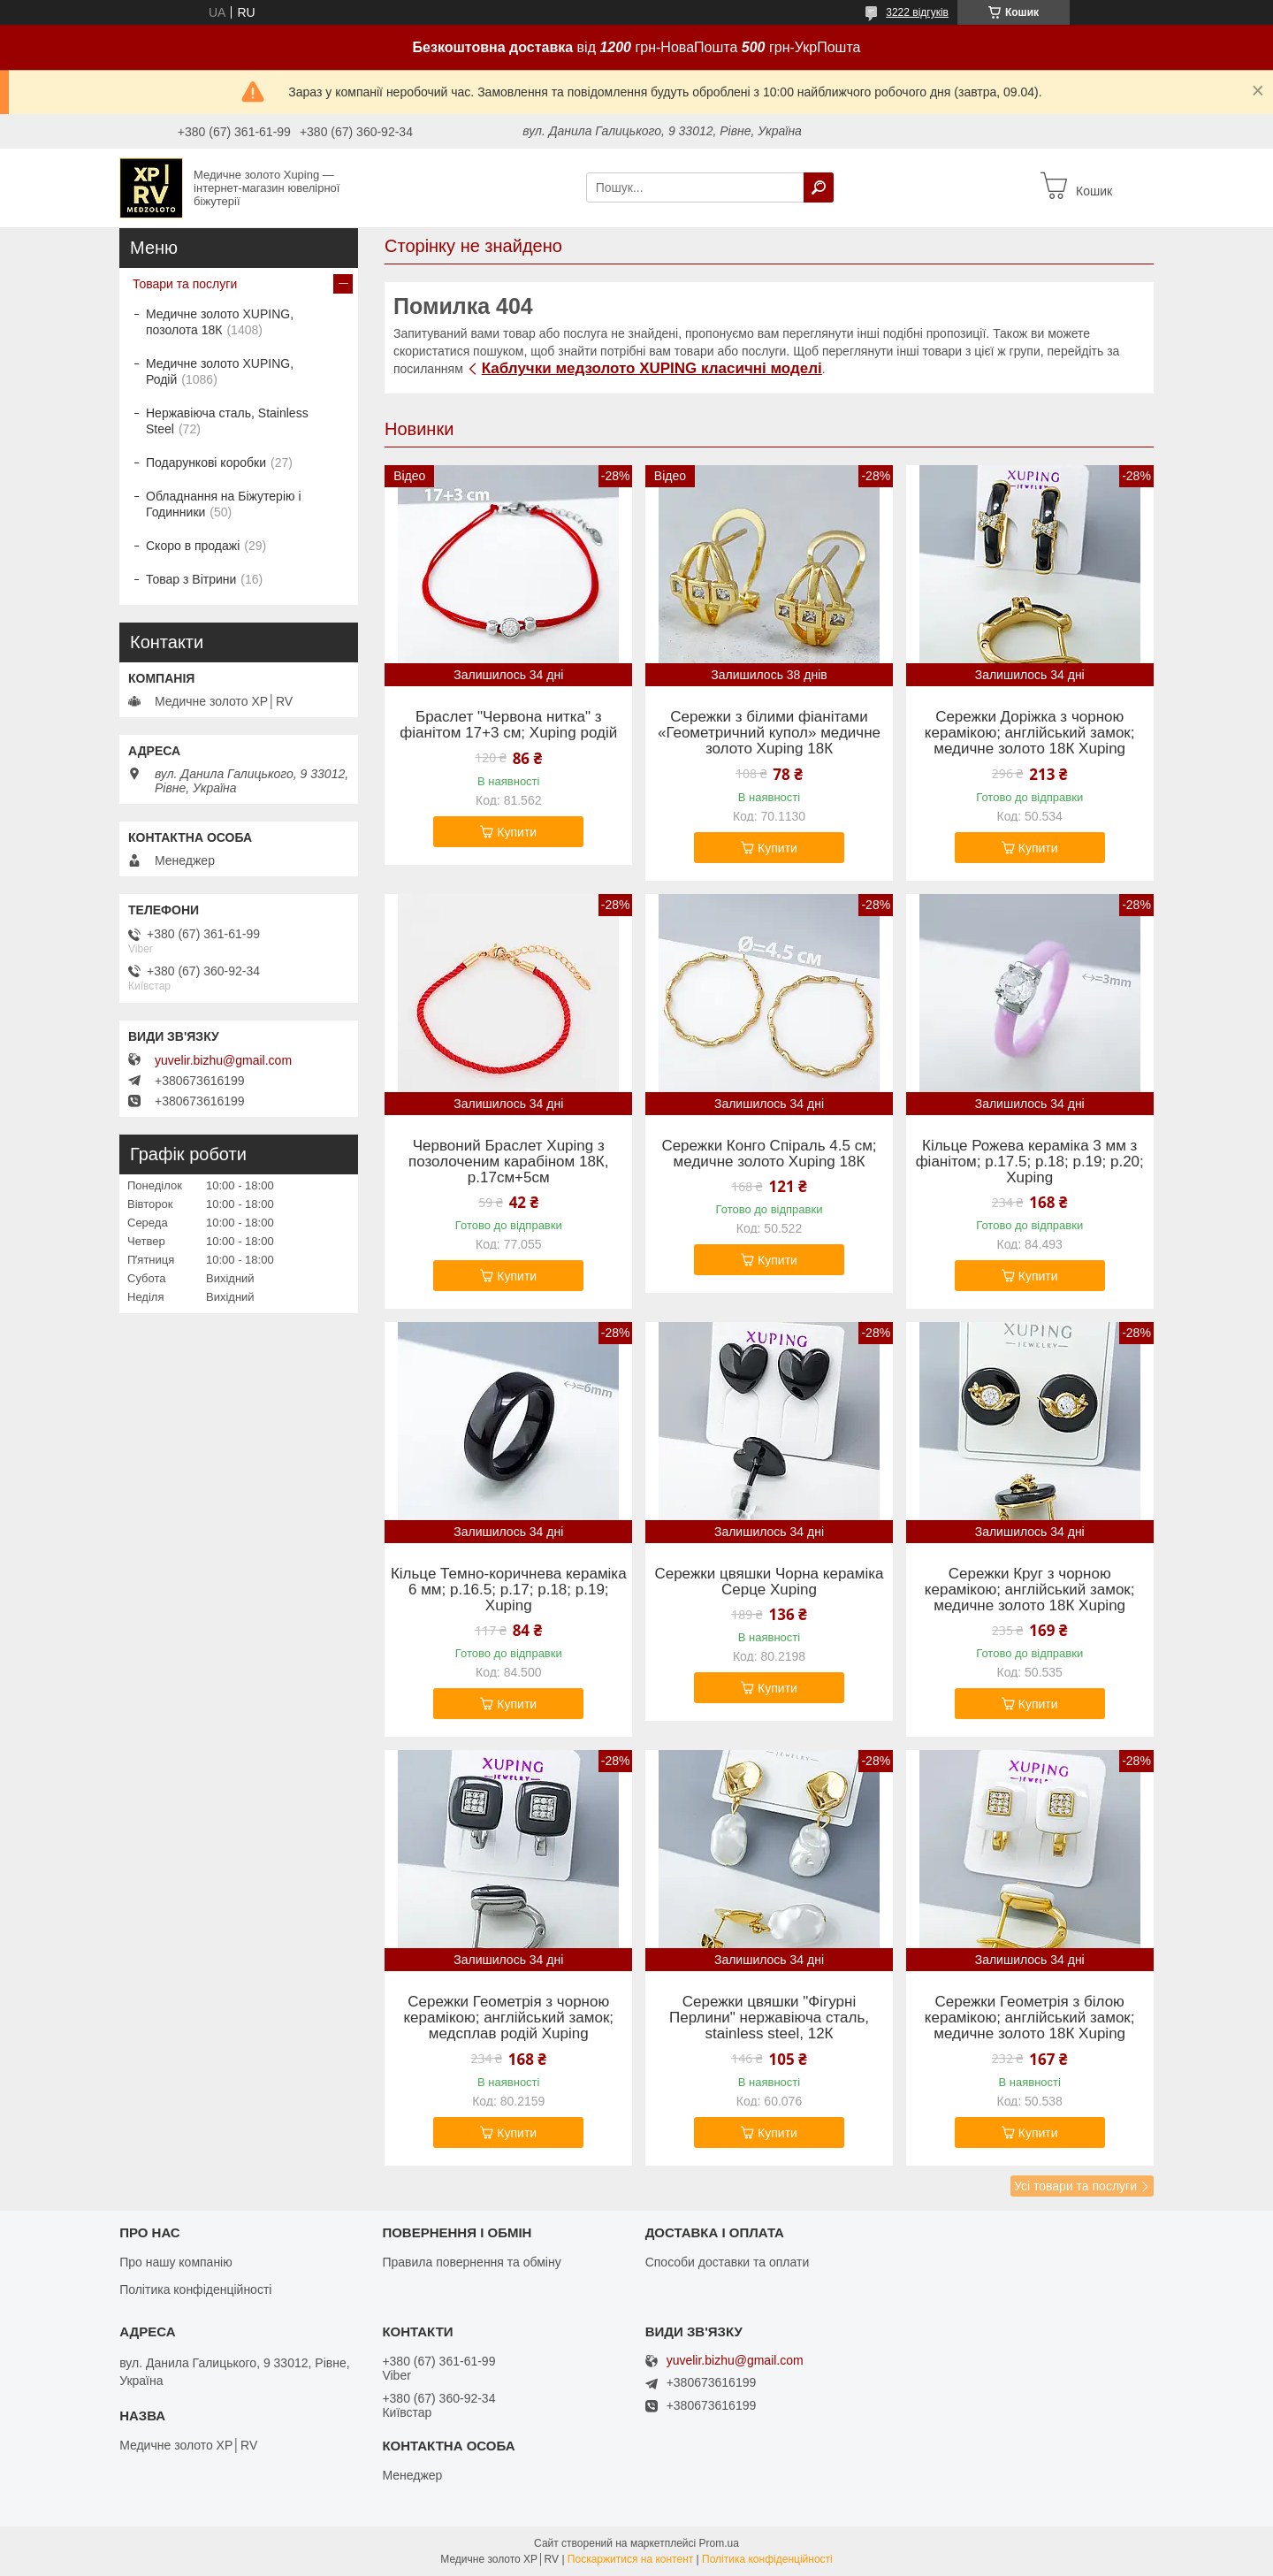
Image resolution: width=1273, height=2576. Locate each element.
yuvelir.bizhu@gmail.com (223, 1060)
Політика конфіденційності (195, 2289)
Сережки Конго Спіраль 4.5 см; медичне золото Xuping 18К (768, 1154)
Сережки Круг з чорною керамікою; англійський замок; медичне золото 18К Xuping (1030, 1590)
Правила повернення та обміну (471, 2262)
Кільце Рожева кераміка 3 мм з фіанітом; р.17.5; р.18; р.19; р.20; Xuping (1030, 1162)
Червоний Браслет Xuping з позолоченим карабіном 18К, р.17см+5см (508, 1162)
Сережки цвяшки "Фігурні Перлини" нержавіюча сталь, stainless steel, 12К (769, 2018)
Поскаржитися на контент (630, 2559)
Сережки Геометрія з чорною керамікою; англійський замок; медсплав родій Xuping (508, 2018)
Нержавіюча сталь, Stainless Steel (227, 421)
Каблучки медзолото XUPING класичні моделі (652, 368)
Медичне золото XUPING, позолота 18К (219, 322)
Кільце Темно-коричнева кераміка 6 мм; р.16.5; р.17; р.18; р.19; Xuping (509, 1590)
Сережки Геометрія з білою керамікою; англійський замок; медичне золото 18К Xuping (1030, 2018)
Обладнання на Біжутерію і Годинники (223, 504)
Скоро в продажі (193, 546)
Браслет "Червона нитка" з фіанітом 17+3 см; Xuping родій (508, 725)
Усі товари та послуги (1075, 2186)
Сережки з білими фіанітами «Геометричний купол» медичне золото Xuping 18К (769, 733)
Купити (517, 832)
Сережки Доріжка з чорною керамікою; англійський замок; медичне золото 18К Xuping (1030, 733)
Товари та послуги (185, 284)
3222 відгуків (917, 12)
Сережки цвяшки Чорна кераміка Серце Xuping (768, 1582)
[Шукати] (819, 187)
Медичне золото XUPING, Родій (219, 371)
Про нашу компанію (175, 2262)
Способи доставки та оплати (727, 2262)
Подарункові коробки (206, 462)
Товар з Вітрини (191, 579)
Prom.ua (719, 2543)
